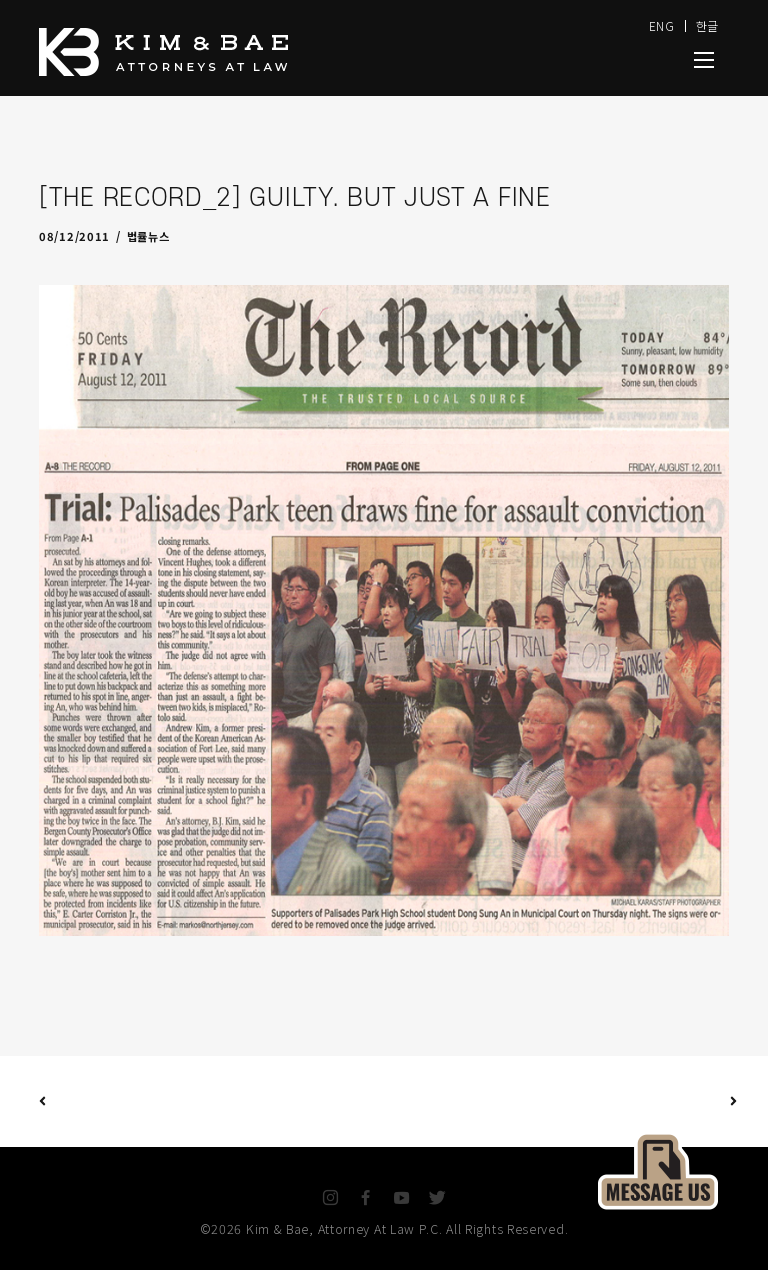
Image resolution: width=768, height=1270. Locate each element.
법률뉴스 (148, 236)
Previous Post (42, 1101)
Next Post (559, 1102)
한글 (707, 25)
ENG (662, 25)
